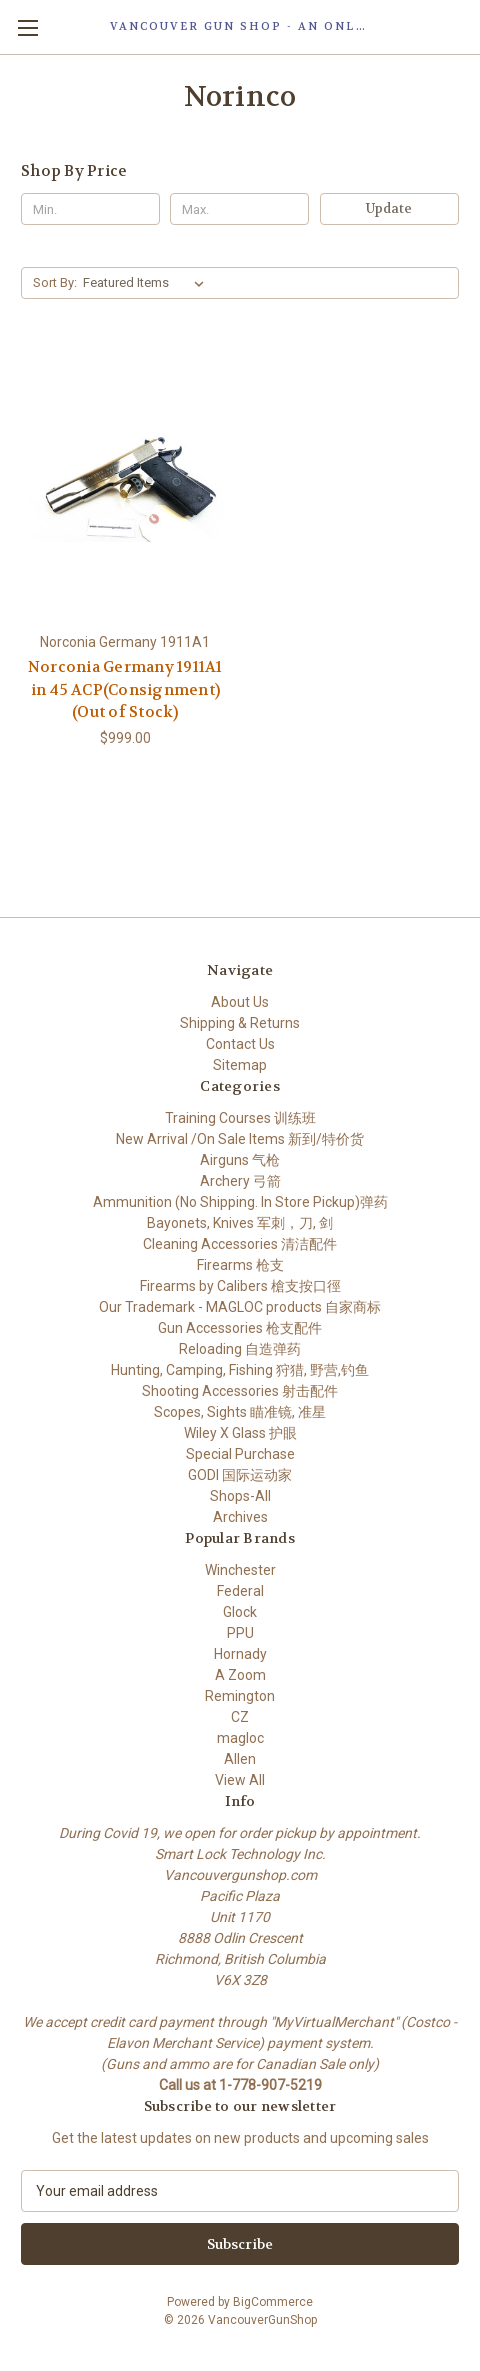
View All (240, 1780)
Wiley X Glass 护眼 (240, 1433)
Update (389, 208)
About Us (240, 1002)
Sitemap (240, 1065)
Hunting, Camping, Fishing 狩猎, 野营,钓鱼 (240, 1370)
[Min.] (90, 209)
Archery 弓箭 (240, 1181)
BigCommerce (273, 2302)
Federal (240, 1591)
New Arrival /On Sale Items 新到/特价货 (240, 1139)
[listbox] (147, 283)
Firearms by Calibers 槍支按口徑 (240, 1286)
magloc (240, 1738)
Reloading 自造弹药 (240, 1349)
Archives (240, 1517)
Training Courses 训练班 (240, 1118)
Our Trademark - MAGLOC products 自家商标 (240, 1307)
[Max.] (239, 209)
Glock (240, 1612)
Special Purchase (240, 1454)
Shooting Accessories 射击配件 (240, 1391)
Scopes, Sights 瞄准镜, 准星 (240, 1412)
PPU (240, 1633)
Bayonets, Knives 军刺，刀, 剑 (240, 1223)
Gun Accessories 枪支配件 (240, 1328)
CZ (240, 1717)
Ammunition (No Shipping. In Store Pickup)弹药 (240, 1202)
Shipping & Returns (240, 1023)
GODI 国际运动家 (240, 1475)
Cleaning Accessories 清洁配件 (240, 1244)
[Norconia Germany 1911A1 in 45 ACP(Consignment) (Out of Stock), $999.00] (125, 484)
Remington (240, 1696)
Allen (240, 1759)
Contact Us (240, 1044)
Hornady (240, 1654)
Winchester (240, 1570)
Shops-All (240, 1496)
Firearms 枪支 (240, 1265)
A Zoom (240, 1675)
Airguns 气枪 (240, 1160)
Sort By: (55, 282)
